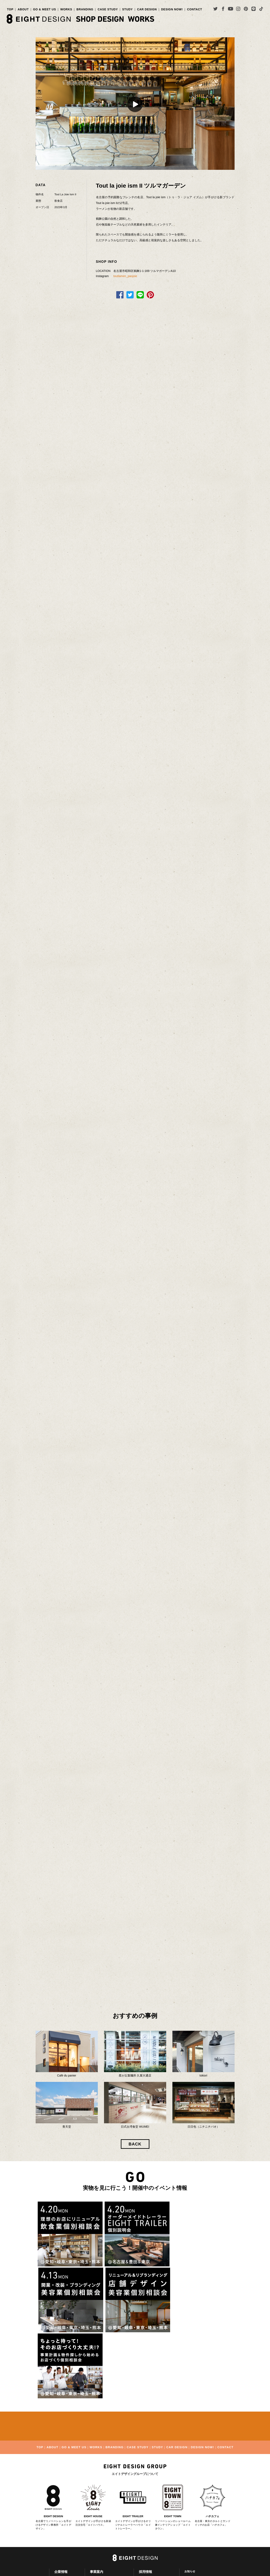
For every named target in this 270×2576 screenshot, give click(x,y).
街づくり (95, 2501)
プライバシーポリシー (197, 2531)
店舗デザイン (98, 2491)
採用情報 (145, 2479)
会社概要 (59, 2491)
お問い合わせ (192, 2511)
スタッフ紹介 (192, 2505)
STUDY (127, 9)
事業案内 (96, 2479)
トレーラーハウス (100, 2525)
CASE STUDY (108, 9)
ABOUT (23, 9)
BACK (135, 2152)
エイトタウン (98, 2530)
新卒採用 (144, 2486)
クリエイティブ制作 (102, 2511)
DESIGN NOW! (172, 9)
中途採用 (144, 2491)
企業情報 (61, 2479)
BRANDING (84, 9)
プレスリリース (193, 2485)
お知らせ (189, 2479)
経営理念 (59, 2486)
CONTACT (194, 9)
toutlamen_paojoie (125, 276)
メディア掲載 (192, 2498)
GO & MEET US (44, 9)
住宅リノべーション (102, 2486)
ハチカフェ (96, 2535)
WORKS (66, 9)
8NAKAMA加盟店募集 (197, 2524)
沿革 (57, 2496)
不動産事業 (96, 2520)
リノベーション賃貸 (102, 2506)
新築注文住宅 (98, 2515)
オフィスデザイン (100, 2496)
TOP (10, 9)
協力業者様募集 (193, 2518)
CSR (187, 2492)
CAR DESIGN (147, 9)
